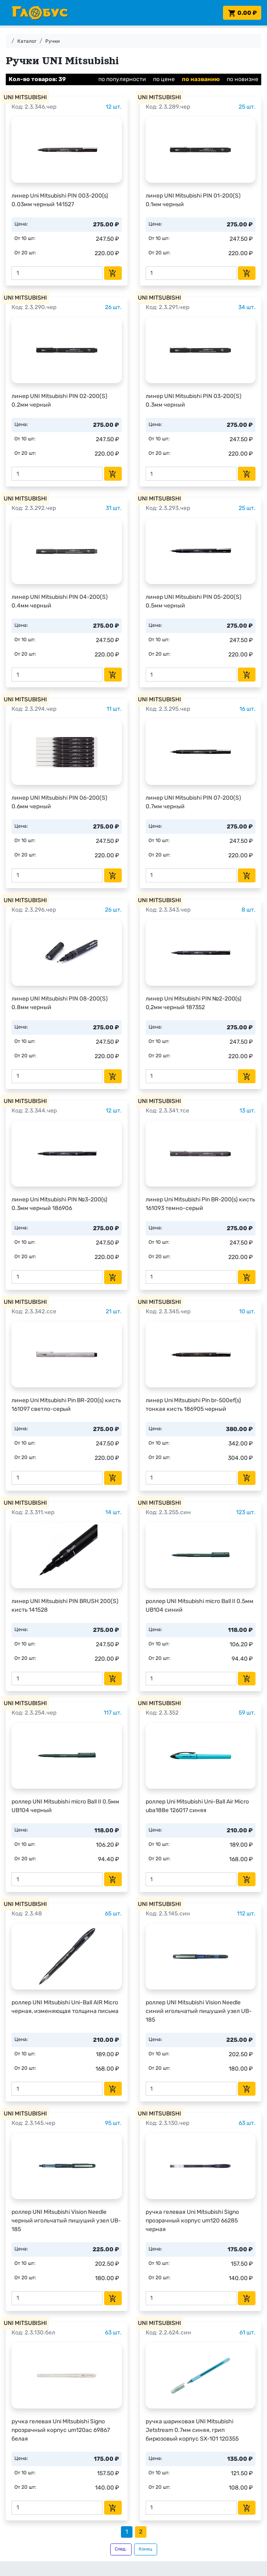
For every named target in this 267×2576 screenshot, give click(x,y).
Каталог (27, 41)
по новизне (242, 79)
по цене (164, 79)
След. (121, 2549)
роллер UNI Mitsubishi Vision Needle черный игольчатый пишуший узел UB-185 (66, 2220)
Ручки (52, 41)
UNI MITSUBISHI (25, 97)
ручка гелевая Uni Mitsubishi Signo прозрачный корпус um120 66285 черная (192, 2220)
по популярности (122, 79)
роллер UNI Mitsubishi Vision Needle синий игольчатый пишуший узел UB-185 (199, 2011)
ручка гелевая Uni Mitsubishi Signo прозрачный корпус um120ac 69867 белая (61, 2430)
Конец (145, 2549)
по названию (201, 79)
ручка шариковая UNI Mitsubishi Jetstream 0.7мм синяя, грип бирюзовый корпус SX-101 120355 (192, 2430)
